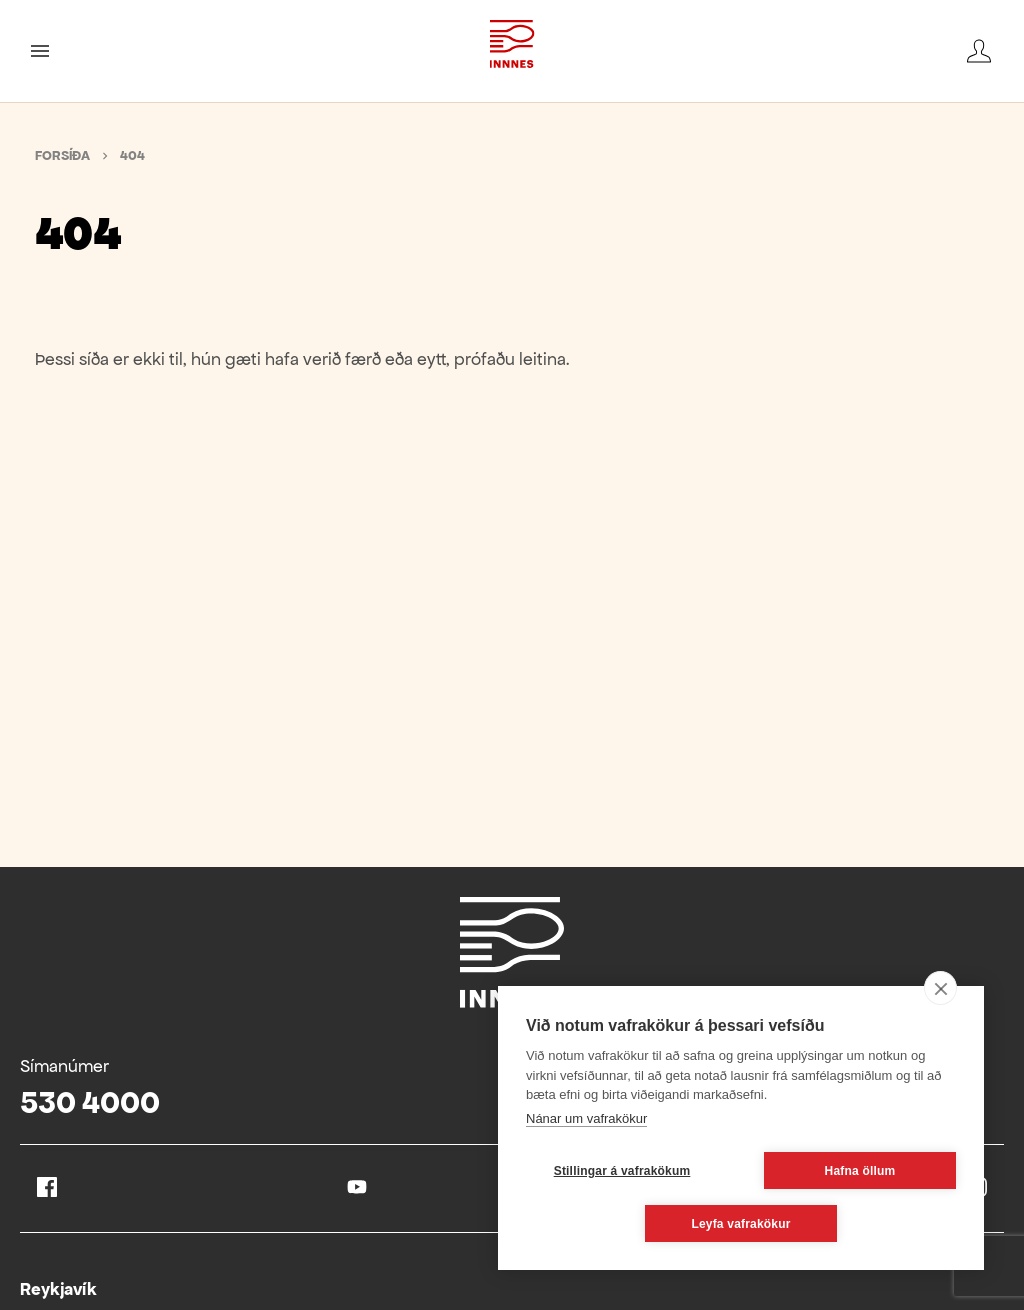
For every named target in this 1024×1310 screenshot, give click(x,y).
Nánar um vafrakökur (586, 1118)
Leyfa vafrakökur (740, 1224)
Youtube (357, 1187)
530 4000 (90, 1102)
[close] (940, 988)
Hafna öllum (860, 1171)
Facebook (47, 1187)
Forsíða (62, 155)
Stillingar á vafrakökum (622, 1171)
